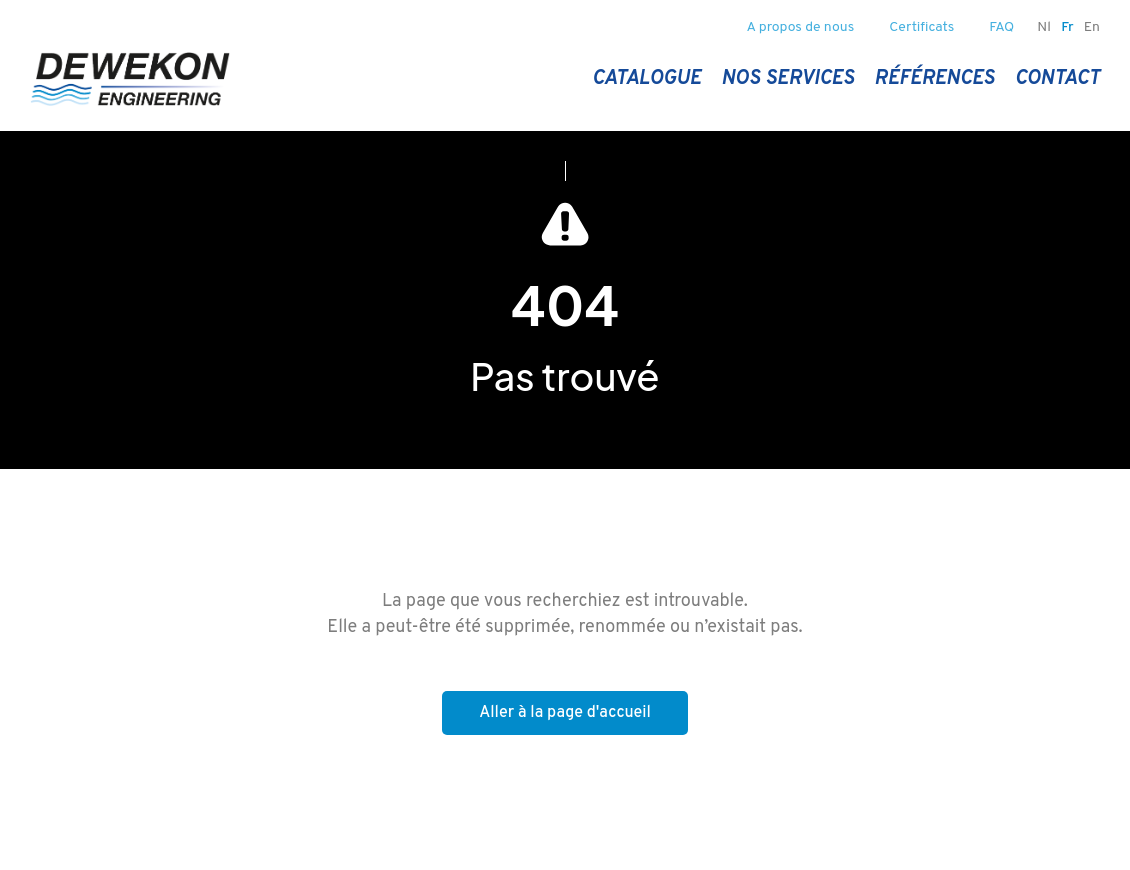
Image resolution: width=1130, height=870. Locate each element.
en (1092, 27)
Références (934, 79)
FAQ (1001, 27)
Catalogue (646, 79)
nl (1044, 27)
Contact (1057, 79)
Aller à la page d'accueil (565, 713)
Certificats (921, 27)
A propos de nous (801, 27)
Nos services (787, 79)
